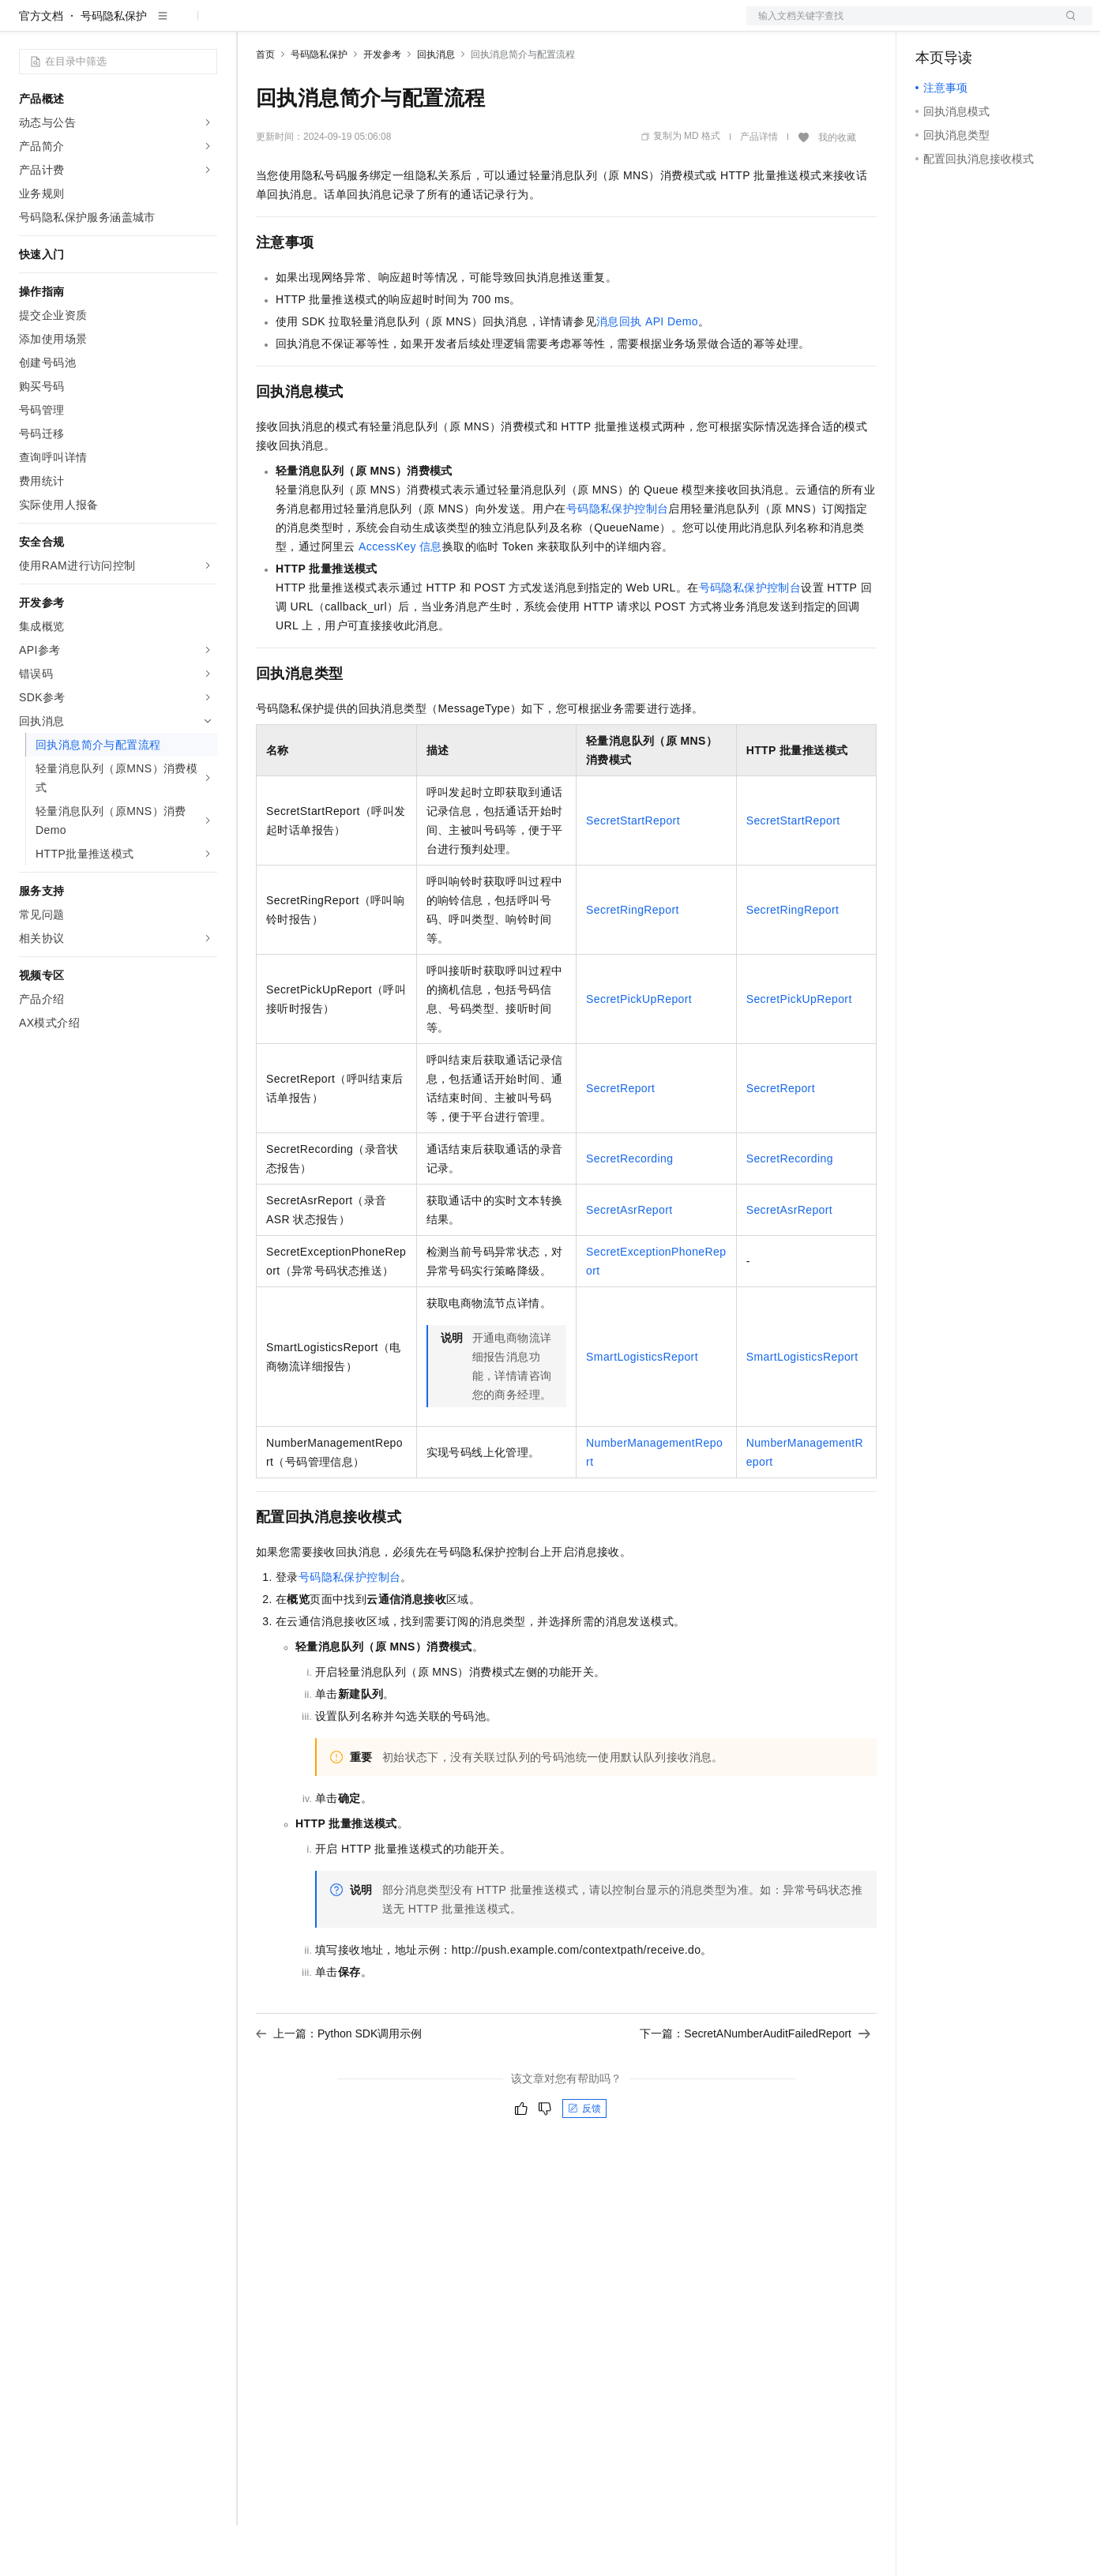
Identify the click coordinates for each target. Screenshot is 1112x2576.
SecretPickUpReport (639, 1049)
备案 (932, 25)
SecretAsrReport (629, 1260)
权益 (303, 25)
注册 (1008, 25)
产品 (205, 25)
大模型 (161, 25)
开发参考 (382, 105)
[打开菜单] (25, 25)
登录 (1066, 25)
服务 (466, 25)
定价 (341, 25)
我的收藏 (837, 187)
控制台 (970, 25)
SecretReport (620, 1138)
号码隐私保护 (114, 66)
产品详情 (759, 187)
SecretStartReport (633, 871)
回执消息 (436, 105)
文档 (899, 25)
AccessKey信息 (400, 597)
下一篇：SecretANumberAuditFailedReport (755, 2084)
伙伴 (428, 25)
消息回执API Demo (647, 372)
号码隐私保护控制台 (617, 559)
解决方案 (254, 25)
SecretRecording (629, 1209)
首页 (265, 105)
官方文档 (41, 66)
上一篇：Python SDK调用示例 (339, 2084)
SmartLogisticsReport (642, 1407)
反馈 (584, 2159)
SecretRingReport (632, 960)
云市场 (384, 25)
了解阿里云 (520, 25)
